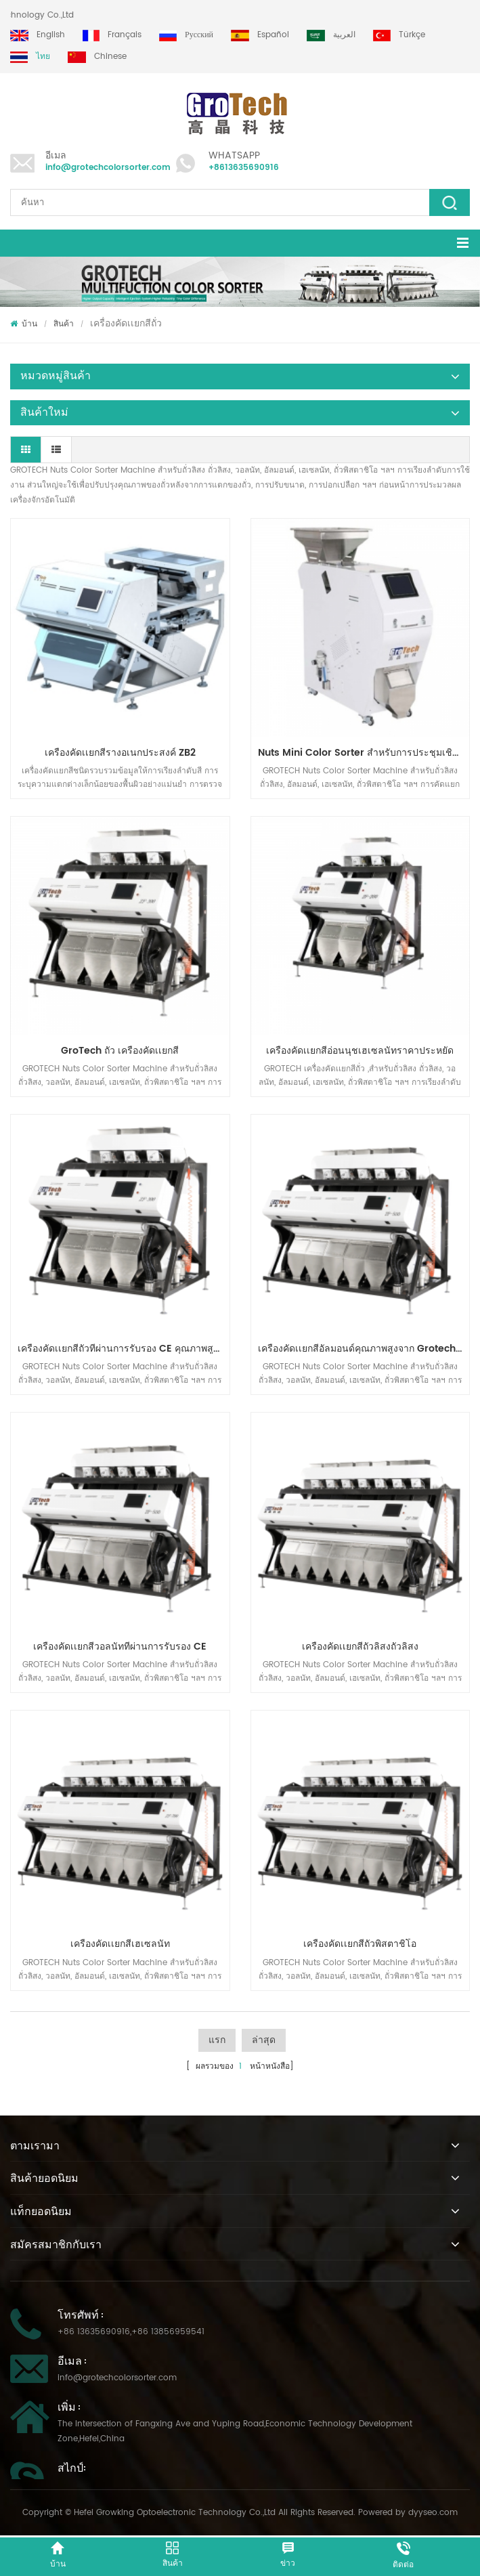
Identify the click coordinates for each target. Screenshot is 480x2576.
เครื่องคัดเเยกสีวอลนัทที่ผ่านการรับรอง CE (119, 1646)
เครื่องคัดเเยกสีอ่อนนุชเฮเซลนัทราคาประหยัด (360, 1051)
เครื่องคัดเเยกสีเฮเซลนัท (120, 1944)
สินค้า (63, 324)
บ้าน (23, 324)
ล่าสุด (264, 2040)
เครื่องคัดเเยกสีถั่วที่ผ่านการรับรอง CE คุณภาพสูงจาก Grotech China (124, 1349)
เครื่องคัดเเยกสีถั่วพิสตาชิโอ (359, 1944)
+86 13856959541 (167, 2331)
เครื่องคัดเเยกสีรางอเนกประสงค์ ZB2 (120, 753)
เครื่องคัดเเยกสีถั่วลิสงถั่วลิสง (360, 1646)
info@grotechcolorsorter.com (108, 167)
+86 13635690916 (94, 2331)
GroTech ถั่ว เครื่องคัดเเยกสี (120, 1051)
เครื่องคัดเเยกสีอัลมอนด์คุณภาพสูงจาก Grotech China (364, 1349)
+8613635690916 (244, 167)
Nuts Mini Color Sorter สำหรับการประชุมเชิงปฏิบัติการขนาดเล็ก (364, 753)
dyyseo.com (433, 2512)
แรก (217, 2040)
